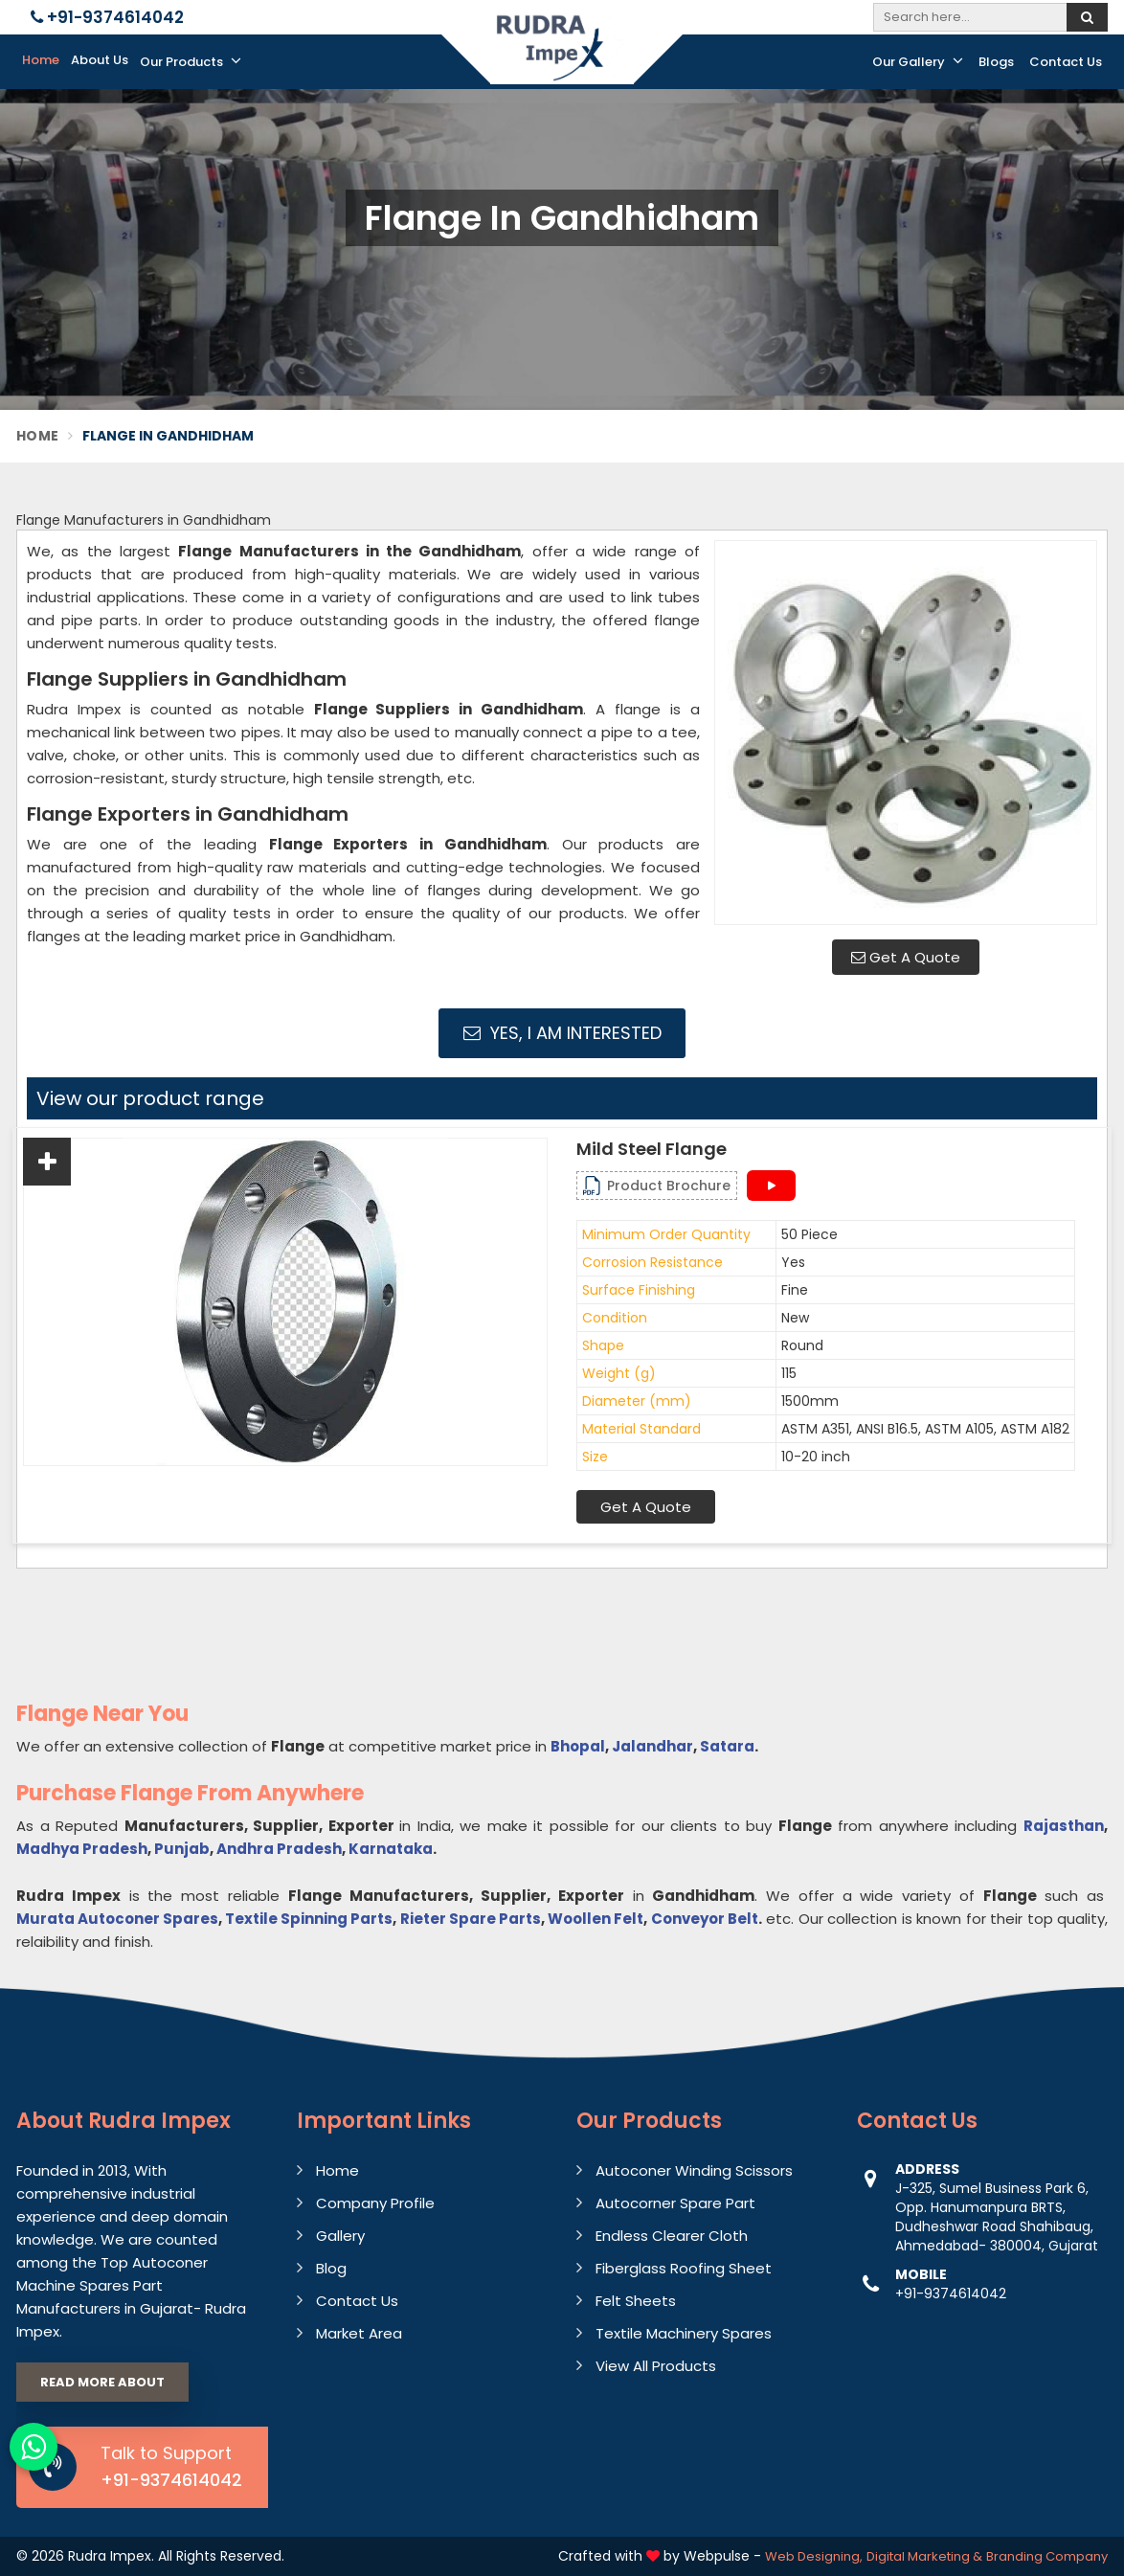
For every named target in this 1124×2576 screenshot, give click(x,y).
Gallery (340, 2236)
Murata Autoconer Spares (117, 1919)
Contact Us (1065, 62)
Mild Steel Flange (651, 1149)
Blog (331, 2268)
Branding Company (1047, 2556)
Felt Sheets (636, 2301)
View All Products (656, 2366)
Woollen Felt (595, 1919)
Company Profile (375, 2203)
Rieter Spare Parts (470, 1919)
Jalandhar (652, 1746)
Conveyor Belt (704, 1919)
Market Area (359, 2333)
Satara (727, 1746)
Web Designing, (814, 2556)
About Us (99, 60)
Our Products (190, 61)
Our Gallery (917, 61)
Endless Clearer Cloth (672, 2236)
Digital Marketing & (924, 2556)
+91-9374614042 (107, 17)
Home (40, 60)
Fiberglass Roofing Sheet (684, 2268)
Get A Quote (905, 957)
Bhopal (578, 1746)
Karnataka (390, 1849)
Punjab (182, 1849)
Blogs (996, 62)
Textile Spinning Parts (309, 1919)
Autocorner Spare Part (675, 2203)
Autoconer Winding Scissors (694, 2170)
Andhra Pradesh (279, 1849)
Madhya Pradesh (81, 1849)
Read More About (102, 2382)
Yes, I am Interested (562, 1033)
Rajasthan (1063, 1826)
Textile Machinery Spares (684, 2333)
